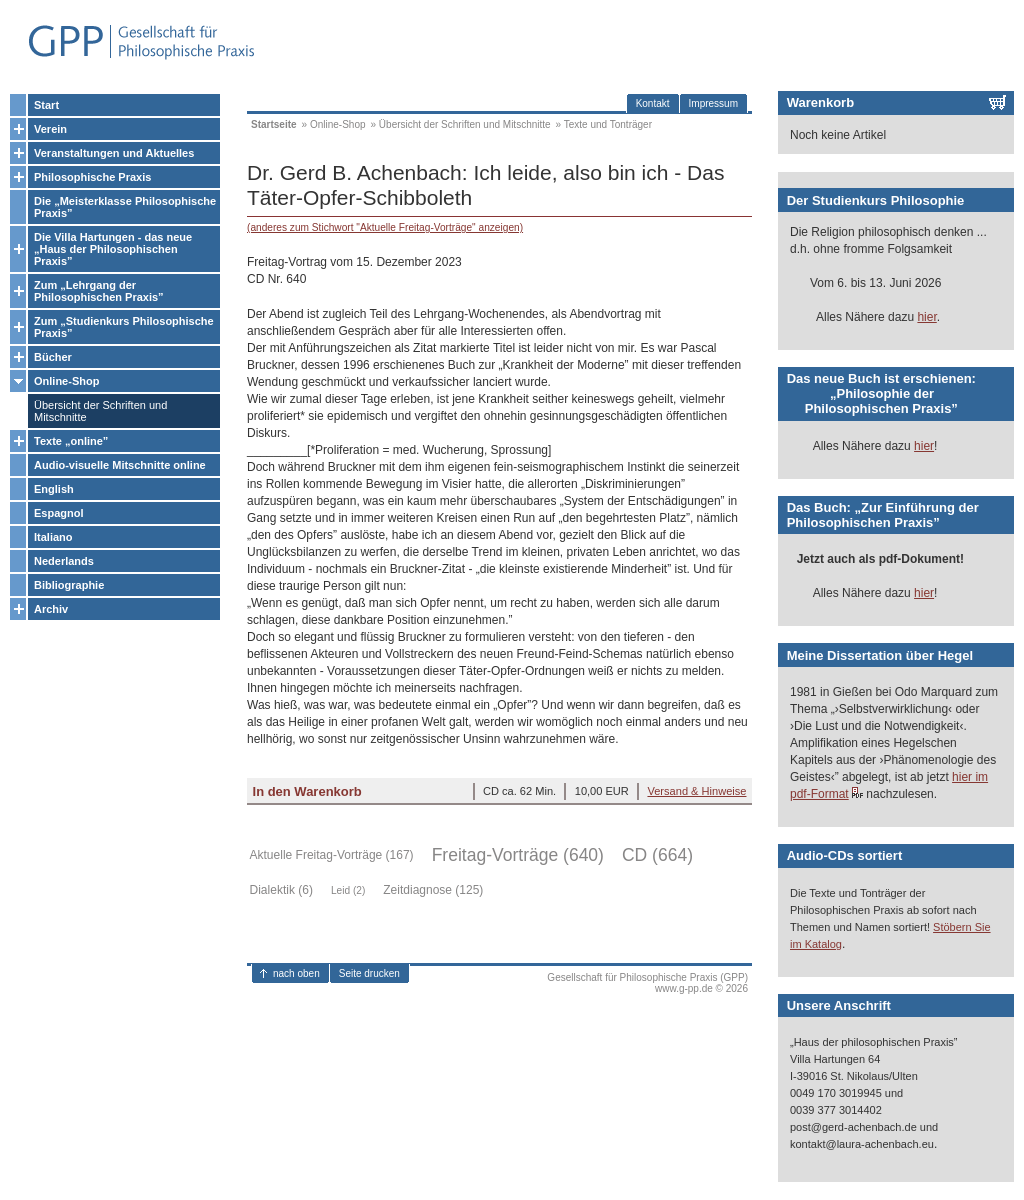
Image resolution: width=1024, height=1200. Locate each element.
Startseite (274, 124)
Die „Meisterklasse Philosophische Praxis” (125, 207)
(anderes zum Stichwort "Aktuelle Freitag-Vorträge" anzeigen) (385, 227)
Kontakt (653, 103)
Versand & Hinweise (696, 791)
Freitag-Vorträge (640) (518, 855)
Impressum (713, 103)
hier (926, 317)
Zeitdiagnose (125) (433, 890)
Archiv (51, 609)
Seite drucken (369, 973)
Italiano (53, 537)
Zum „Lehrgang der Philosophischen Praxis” (99, 291)
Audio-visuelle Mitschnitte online (120, 465)
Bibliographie (69, 585)
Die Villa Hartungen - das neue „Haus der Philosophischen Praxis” (113, 249)
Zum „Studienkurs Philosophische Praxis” (124, 327)
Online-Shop (66, 381)
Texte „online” (71, 441)
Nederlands (64, 561)
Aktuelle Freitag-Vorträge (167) (332, 855)
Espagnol (59, 513)
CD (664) (657, 855)
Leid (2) (348, 890)
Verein (50, 129)
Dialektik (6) (281, 890)
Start (46, 105)
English (54, 489)
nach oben (296, 973)
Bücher (53, 357)
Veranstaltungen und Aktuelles (114, 153)
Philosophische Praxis (92, 177)
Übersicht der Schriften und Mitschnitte (100, 411)
